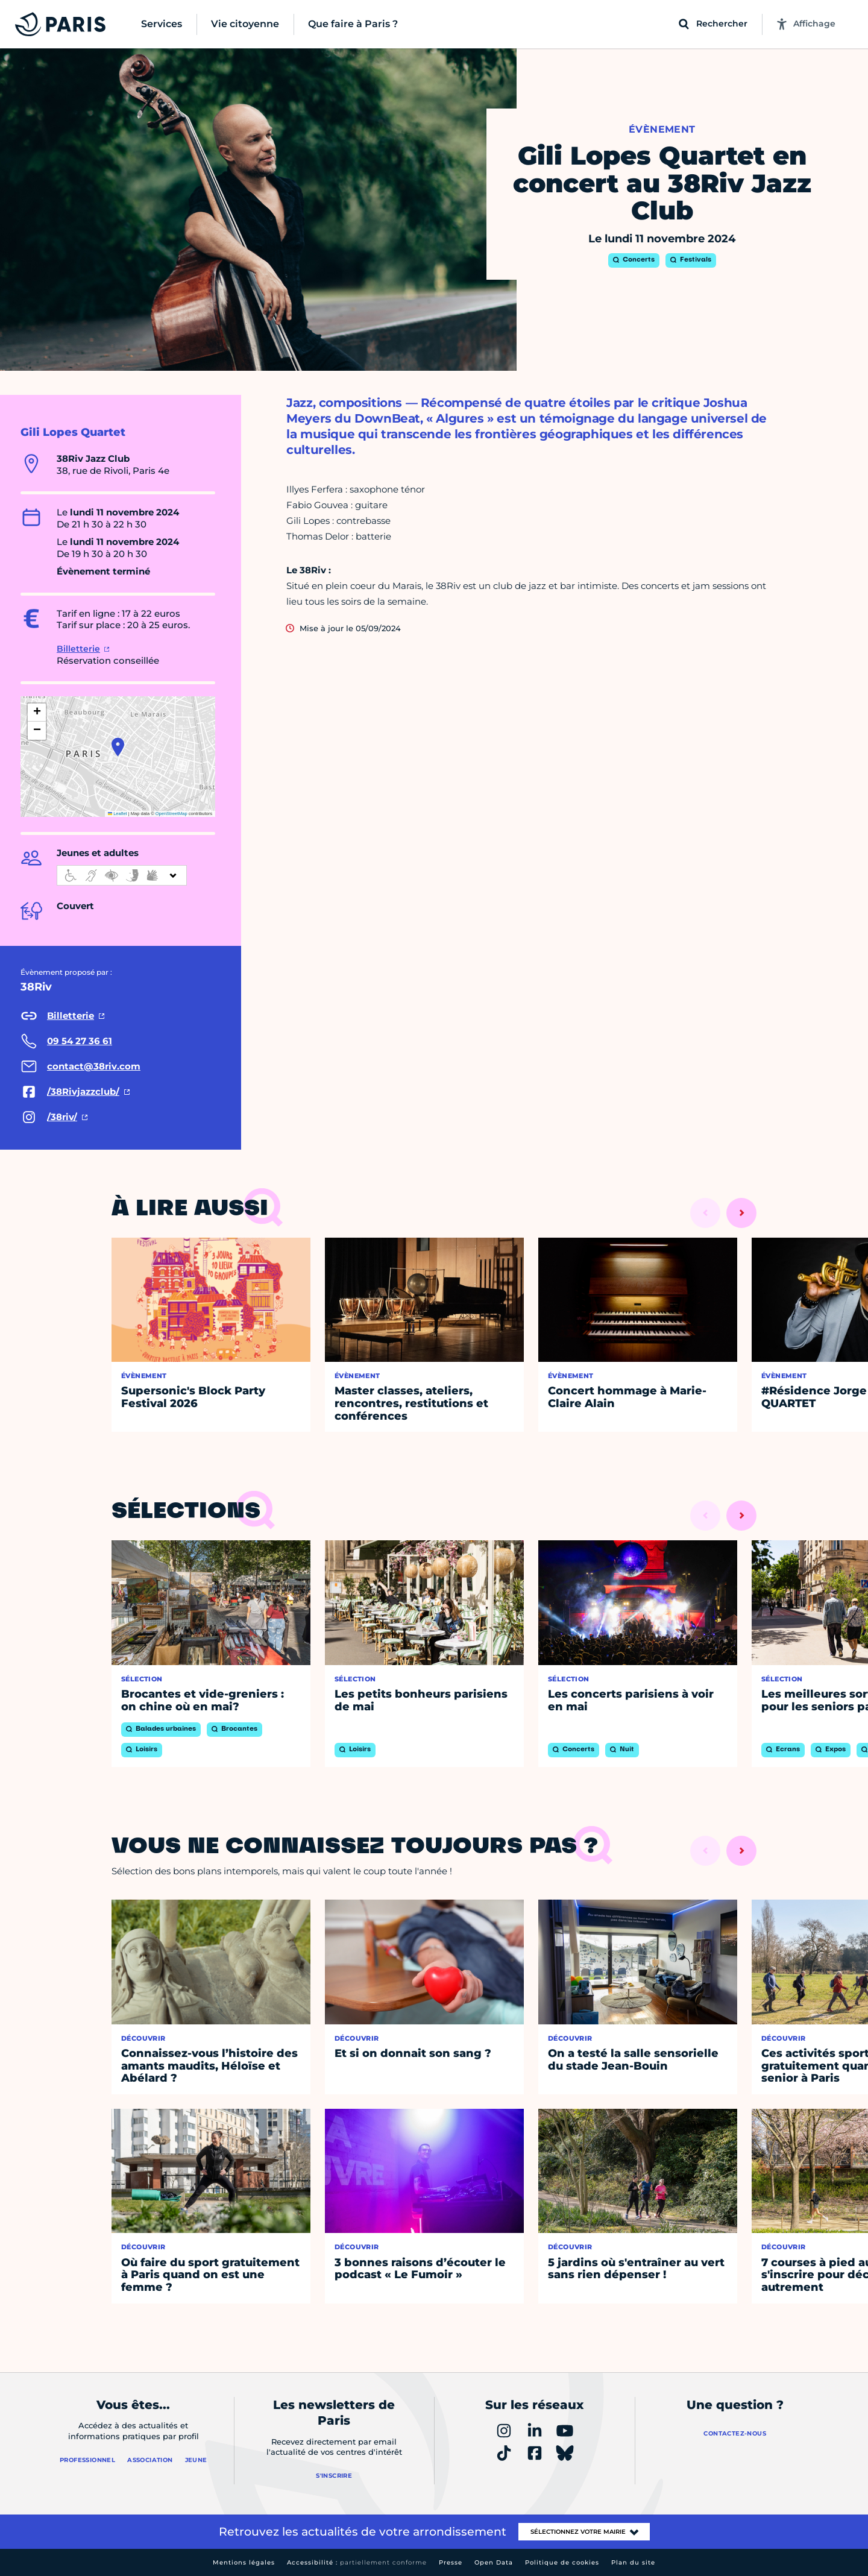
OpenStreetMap (171, 813)
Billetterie (78, 648)
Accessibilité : (357, 2562)
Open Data (493, 2562)
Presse (450, 2562)
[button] (118, 747)
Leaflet (117, 813)
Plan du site (633, 2562)
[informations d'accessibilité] (122, 875)
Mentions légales (244, 2562)
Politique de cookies (562, 2562)
